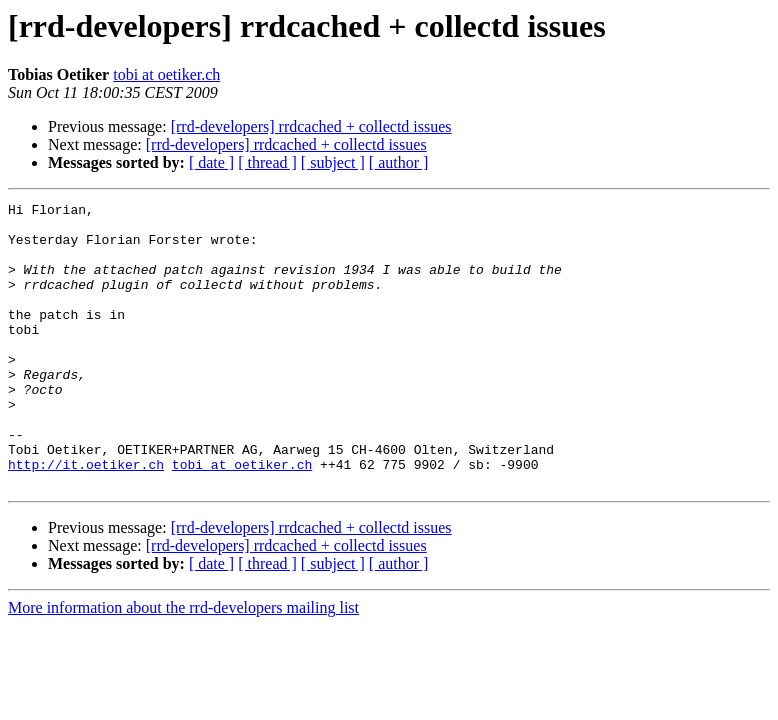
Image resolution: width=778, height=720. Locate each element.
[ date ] (211, 162)
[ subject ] (333, 162)
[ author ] (399, 162)
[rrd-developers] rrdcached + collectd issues (311, 126)
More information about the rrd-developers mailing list (183, 664)
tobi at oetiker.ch (166, 74)
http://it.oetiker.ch (86, 518)
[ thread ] (267, 162)
